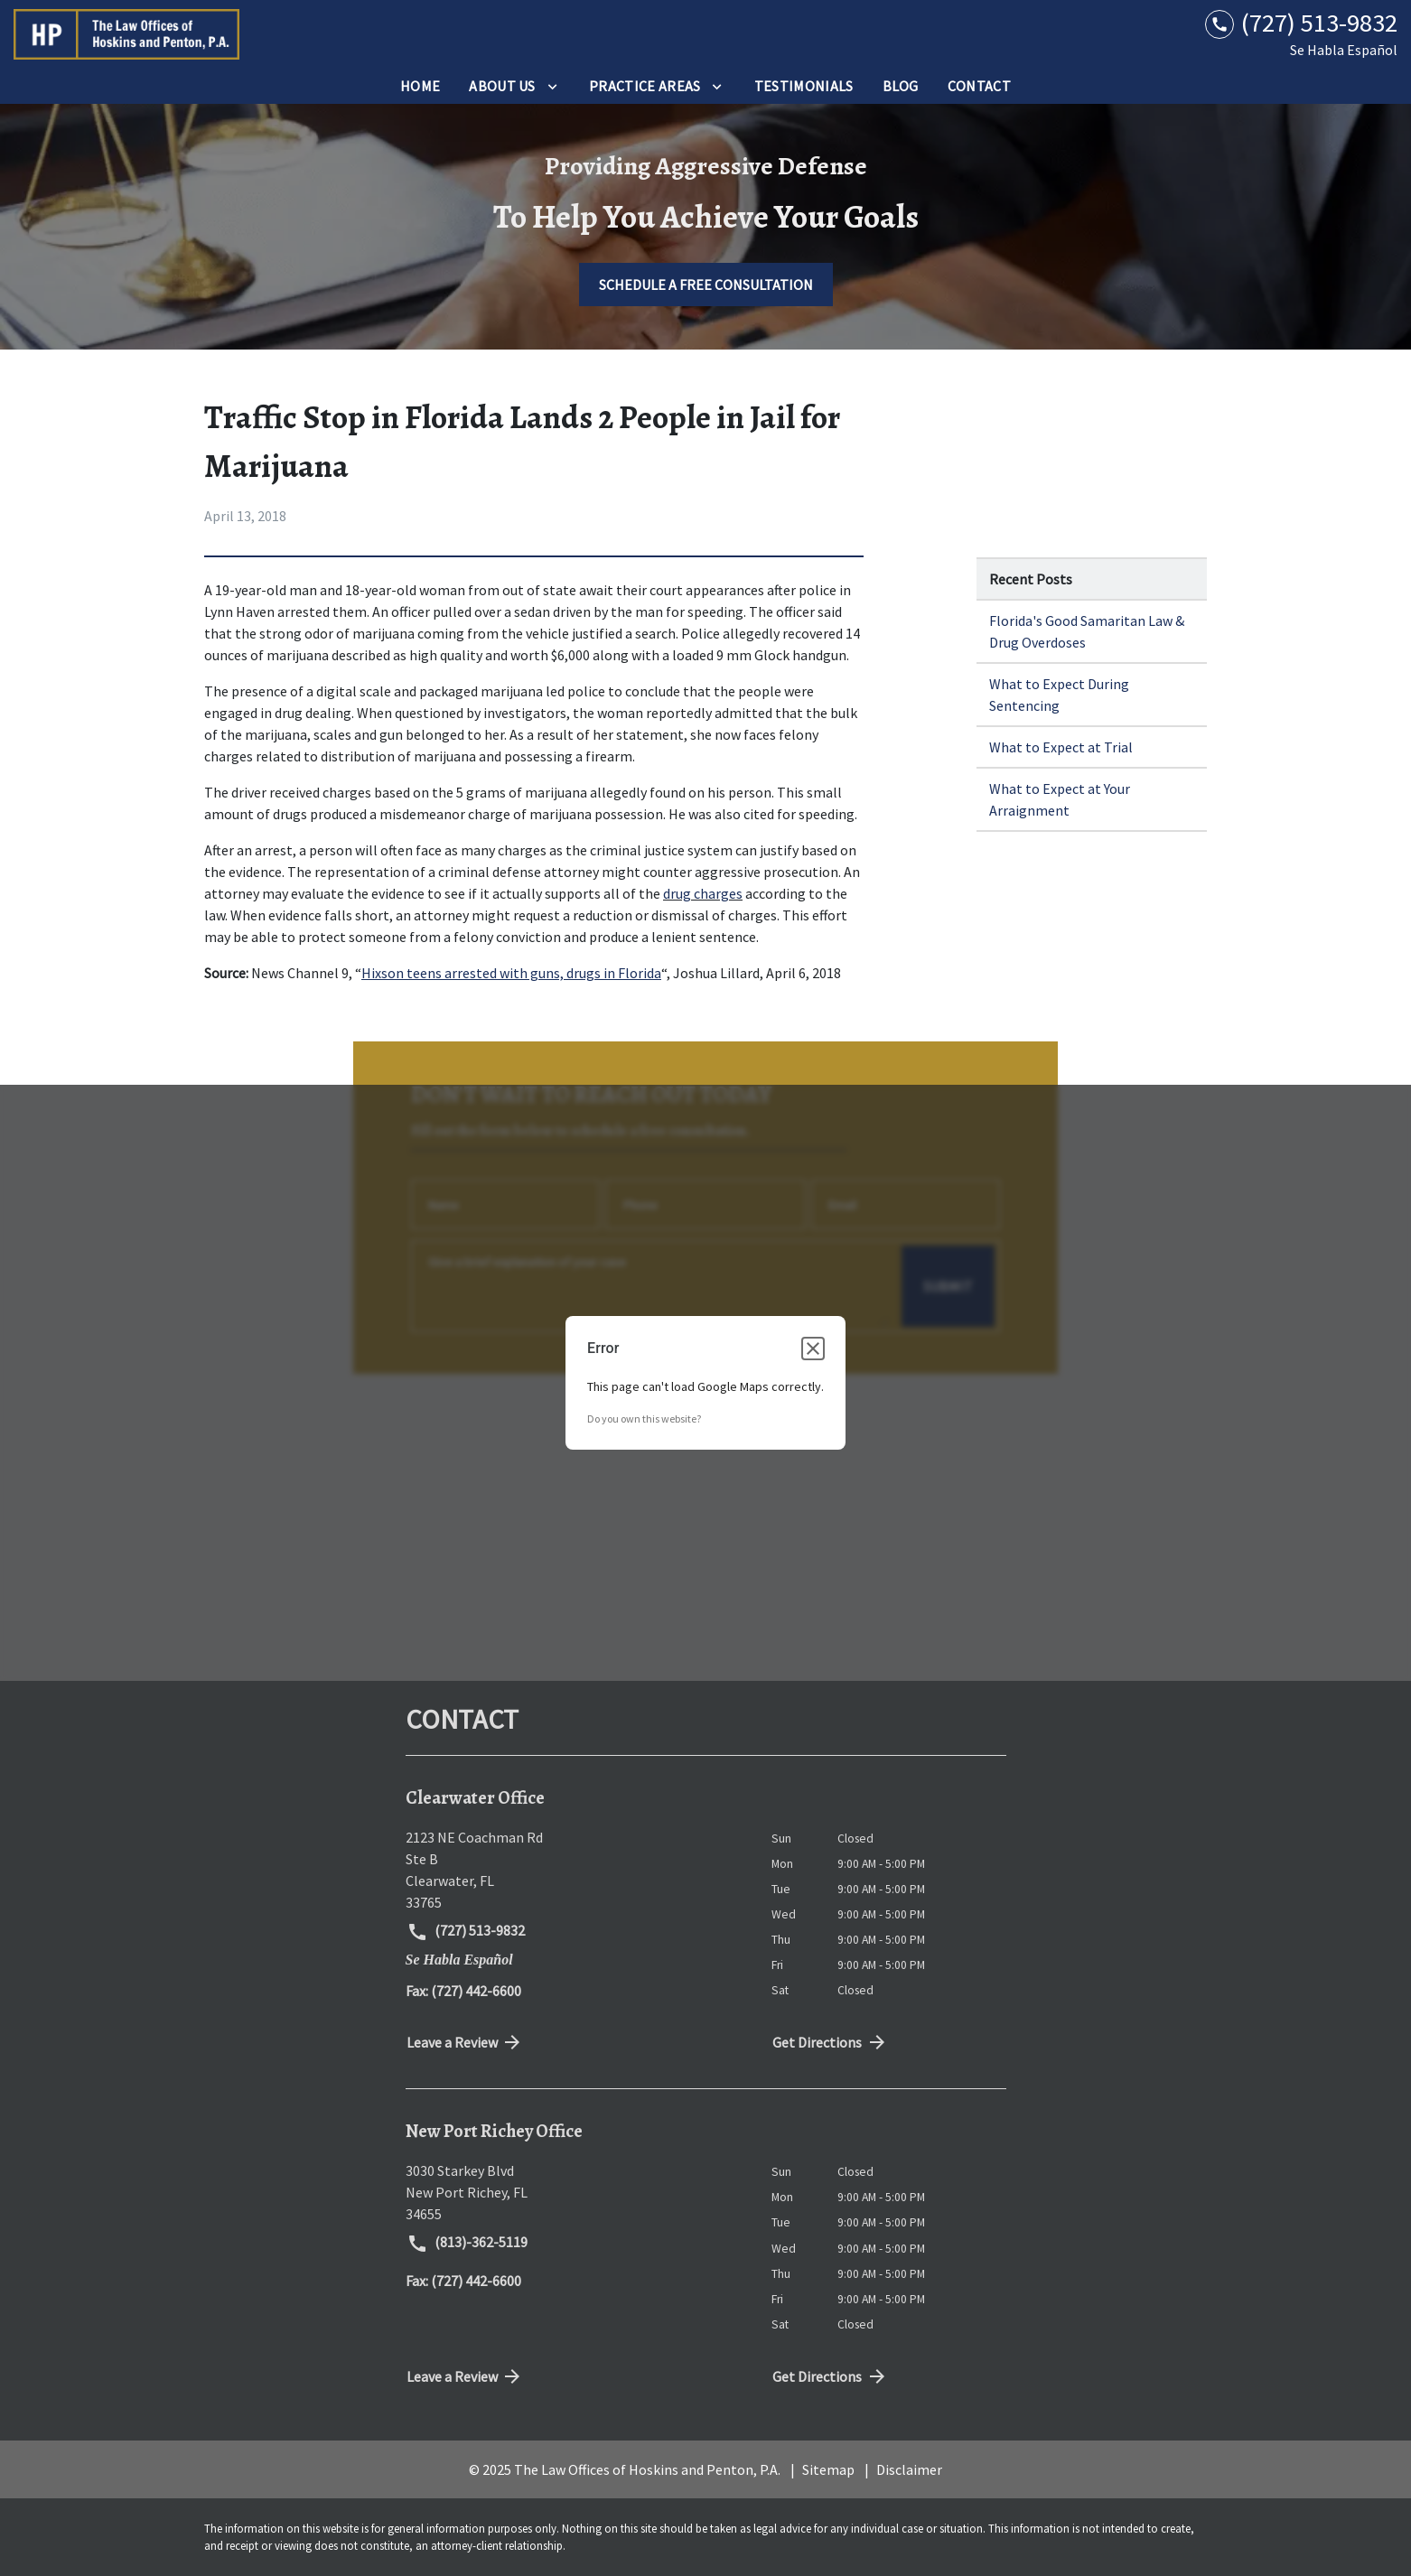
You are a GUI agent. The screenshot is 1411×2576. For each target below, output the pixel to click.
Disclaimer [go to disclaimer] (909, 2469)
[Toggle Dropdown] (552, 86)
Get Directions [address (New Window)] (830, 2042)
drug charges (703, 893)
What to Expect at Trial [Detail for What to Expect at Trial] (1061, 747)
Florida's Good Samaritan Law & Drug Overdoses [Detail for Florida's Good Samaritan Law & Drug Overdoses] (1086, 631)
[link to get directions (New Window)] (575, 1869)
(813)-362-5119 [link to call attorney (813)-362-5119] (467, 2243)
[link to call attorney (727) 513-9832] (1301, 23)
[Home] (420, 86)
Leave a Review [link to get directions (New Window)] (465, 2042)
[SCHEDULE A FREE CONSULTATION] (706, 284)
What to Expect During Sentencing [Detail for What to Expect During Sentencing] (1059, 694)
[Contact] (979, 86)
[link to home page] (126, 34)
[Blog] (900, 86)
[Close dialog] (813, 1348)
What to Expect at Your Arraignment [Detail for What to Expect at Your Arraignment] (1059, 799)
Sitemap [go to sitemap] (828, 2469)
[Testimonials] (804, 86)
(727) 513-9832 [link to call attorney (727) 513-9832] (466, 1932)
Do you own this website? (644, 1418)
